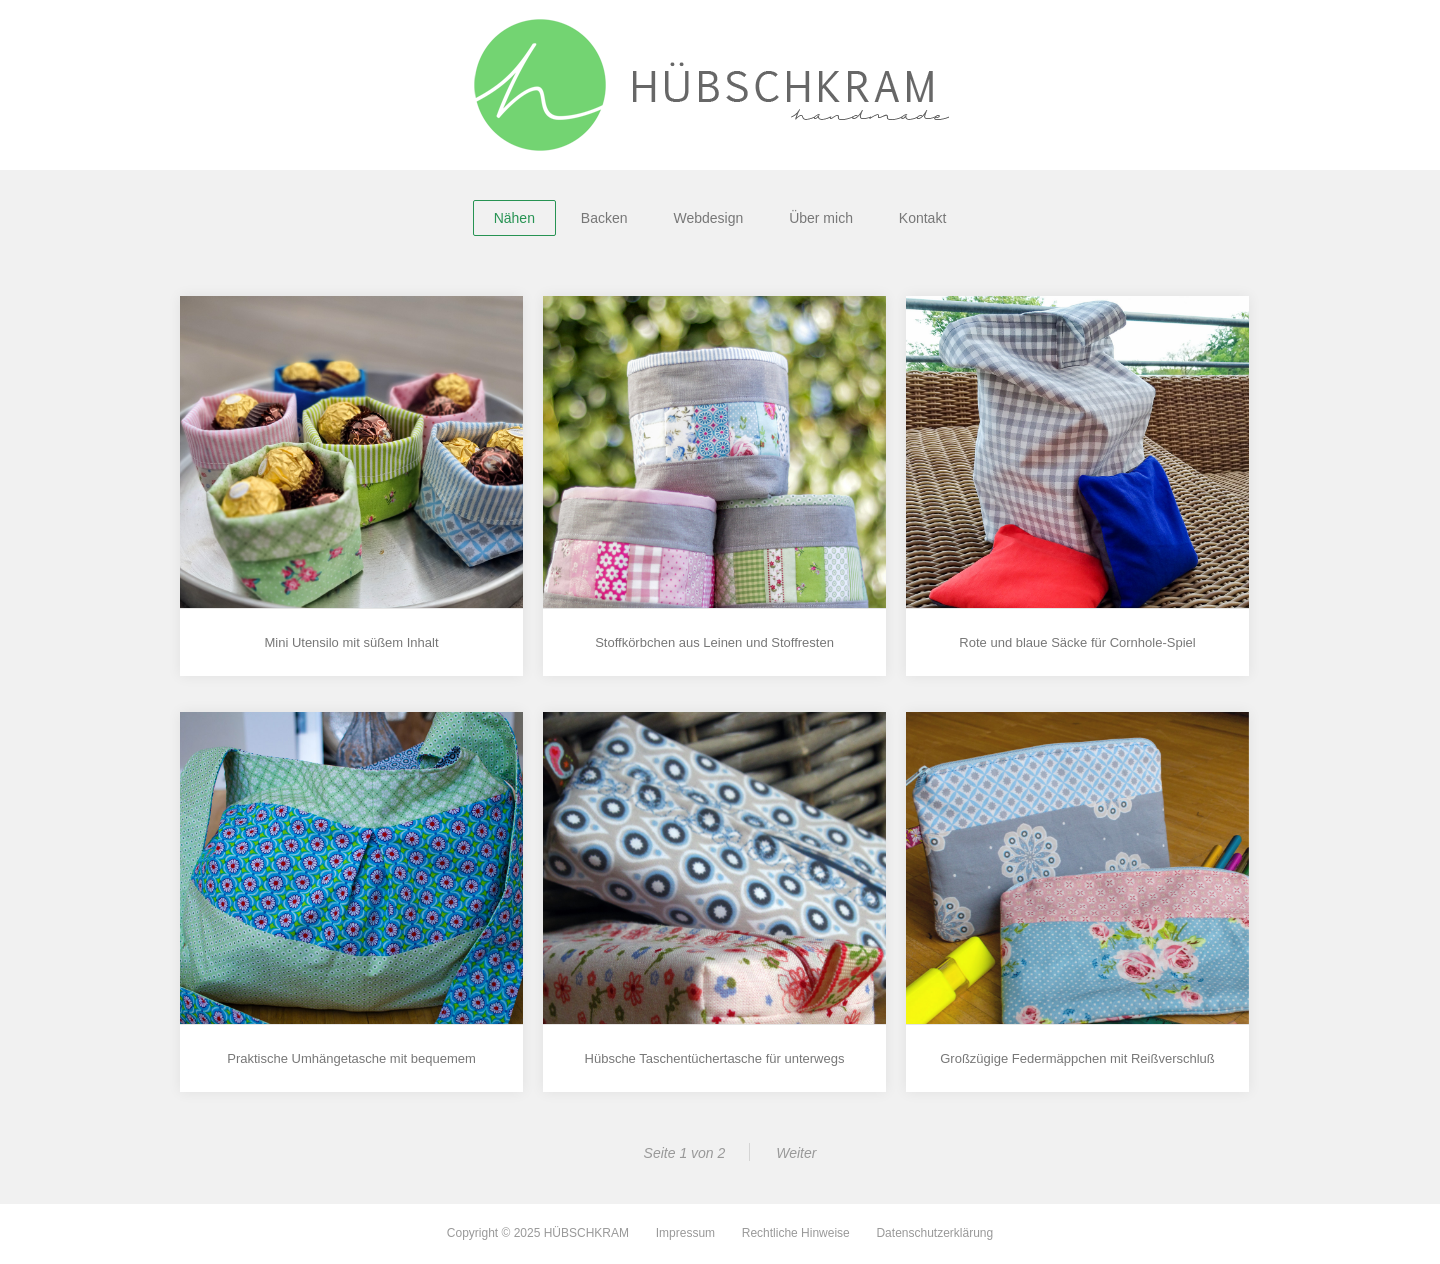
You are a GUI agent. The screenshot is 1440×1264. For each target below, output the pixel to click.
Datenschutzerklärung (934, 1233)
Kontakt (922, 218)
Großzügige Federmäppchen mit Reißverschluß (1077, 1058)
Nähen (514, 218)
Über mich (821, 218)
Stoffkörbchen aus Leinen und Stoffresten (714, 642)
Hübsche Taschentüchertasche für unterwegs (715, 1058)
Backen (604, 218)
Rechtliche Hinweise (796, 1233)
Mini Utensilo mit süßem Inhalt (351, 642)
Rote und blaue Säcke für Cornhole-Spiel (1077, 642)
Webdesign (708, 218)
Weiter (796, 1153)
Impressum (685, 1233)
